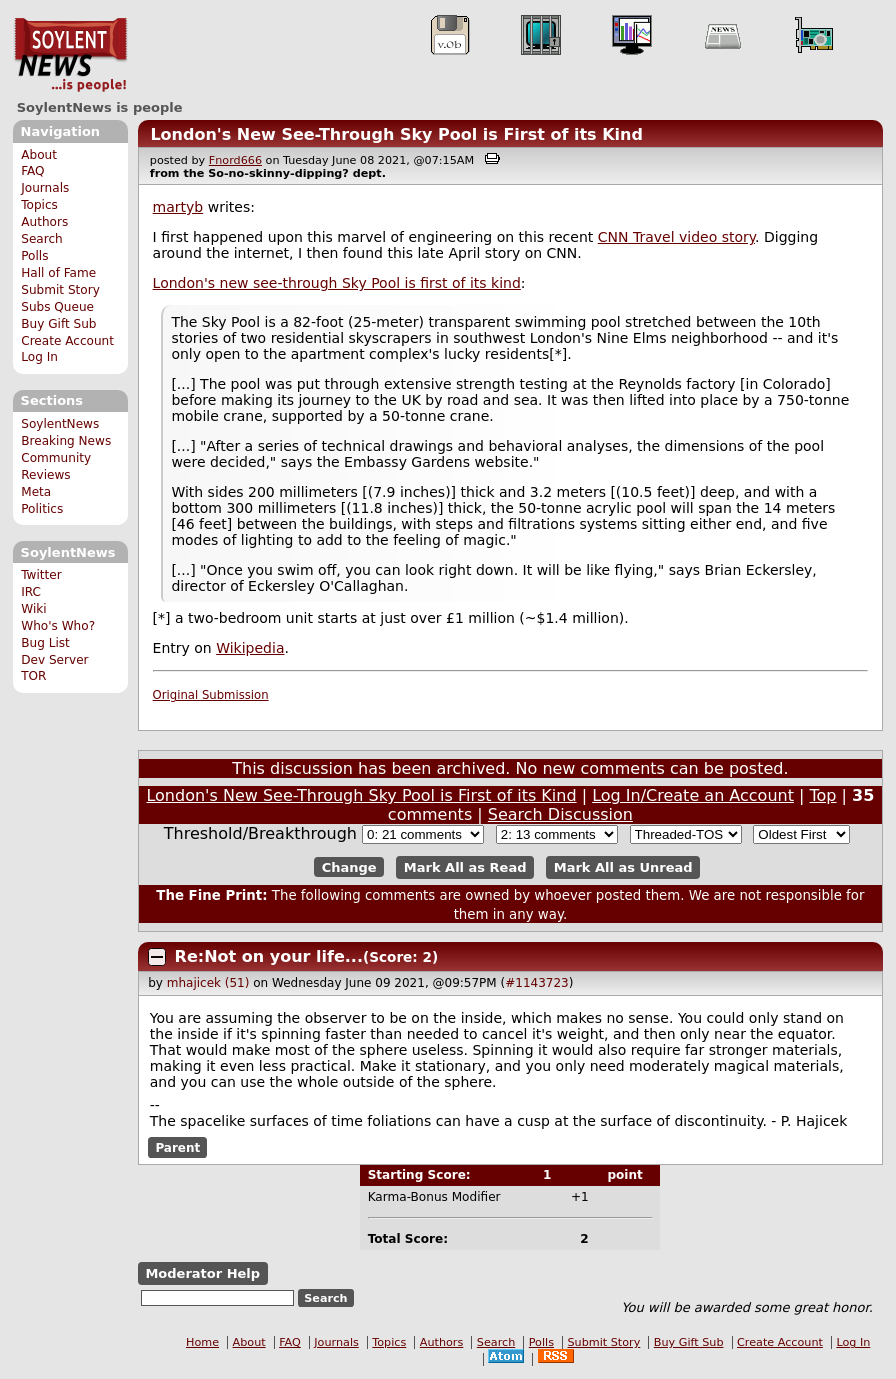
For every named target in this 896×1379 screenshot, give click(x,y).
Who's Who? (58, 626)
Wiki (33, 609)
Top (823, 795)
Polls (34, 256)
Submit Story (60, 290)
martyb (178, 207)
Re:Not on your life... (269, 956)
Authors (44, 222)
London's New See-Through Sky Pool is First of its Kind (396, 134)
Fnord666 (235, 160)
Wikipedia (250, 648)
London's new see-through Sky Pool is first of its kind (337, 283)
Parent (177, 1147)
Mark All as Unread (623, 867)
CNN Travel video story (676, 237)
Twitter (41, 575)
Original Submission (211, 695)
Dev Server (54, 660)
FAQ (32, 171)
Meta (36, 492)
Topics (39, 205)
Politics (42, 509)
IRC (31, 592)
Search (42, 239)
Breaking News (66, 441)
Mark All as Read (465, 867)
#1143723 (537, 983)
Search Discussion (560, 814)
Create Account (67, 341)
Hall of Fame (58, 273)
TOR (33, 676)
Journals (45, 188)
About (39, 155)
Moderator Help (202, 1273)
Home (202, 1342)
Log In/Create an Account (693, 795)
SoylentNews (70, 55)
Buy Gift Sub (58, 324)
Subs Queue (57, 307)
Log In (39, 357)
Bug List (45, 643)
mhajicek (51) (208, 983)
